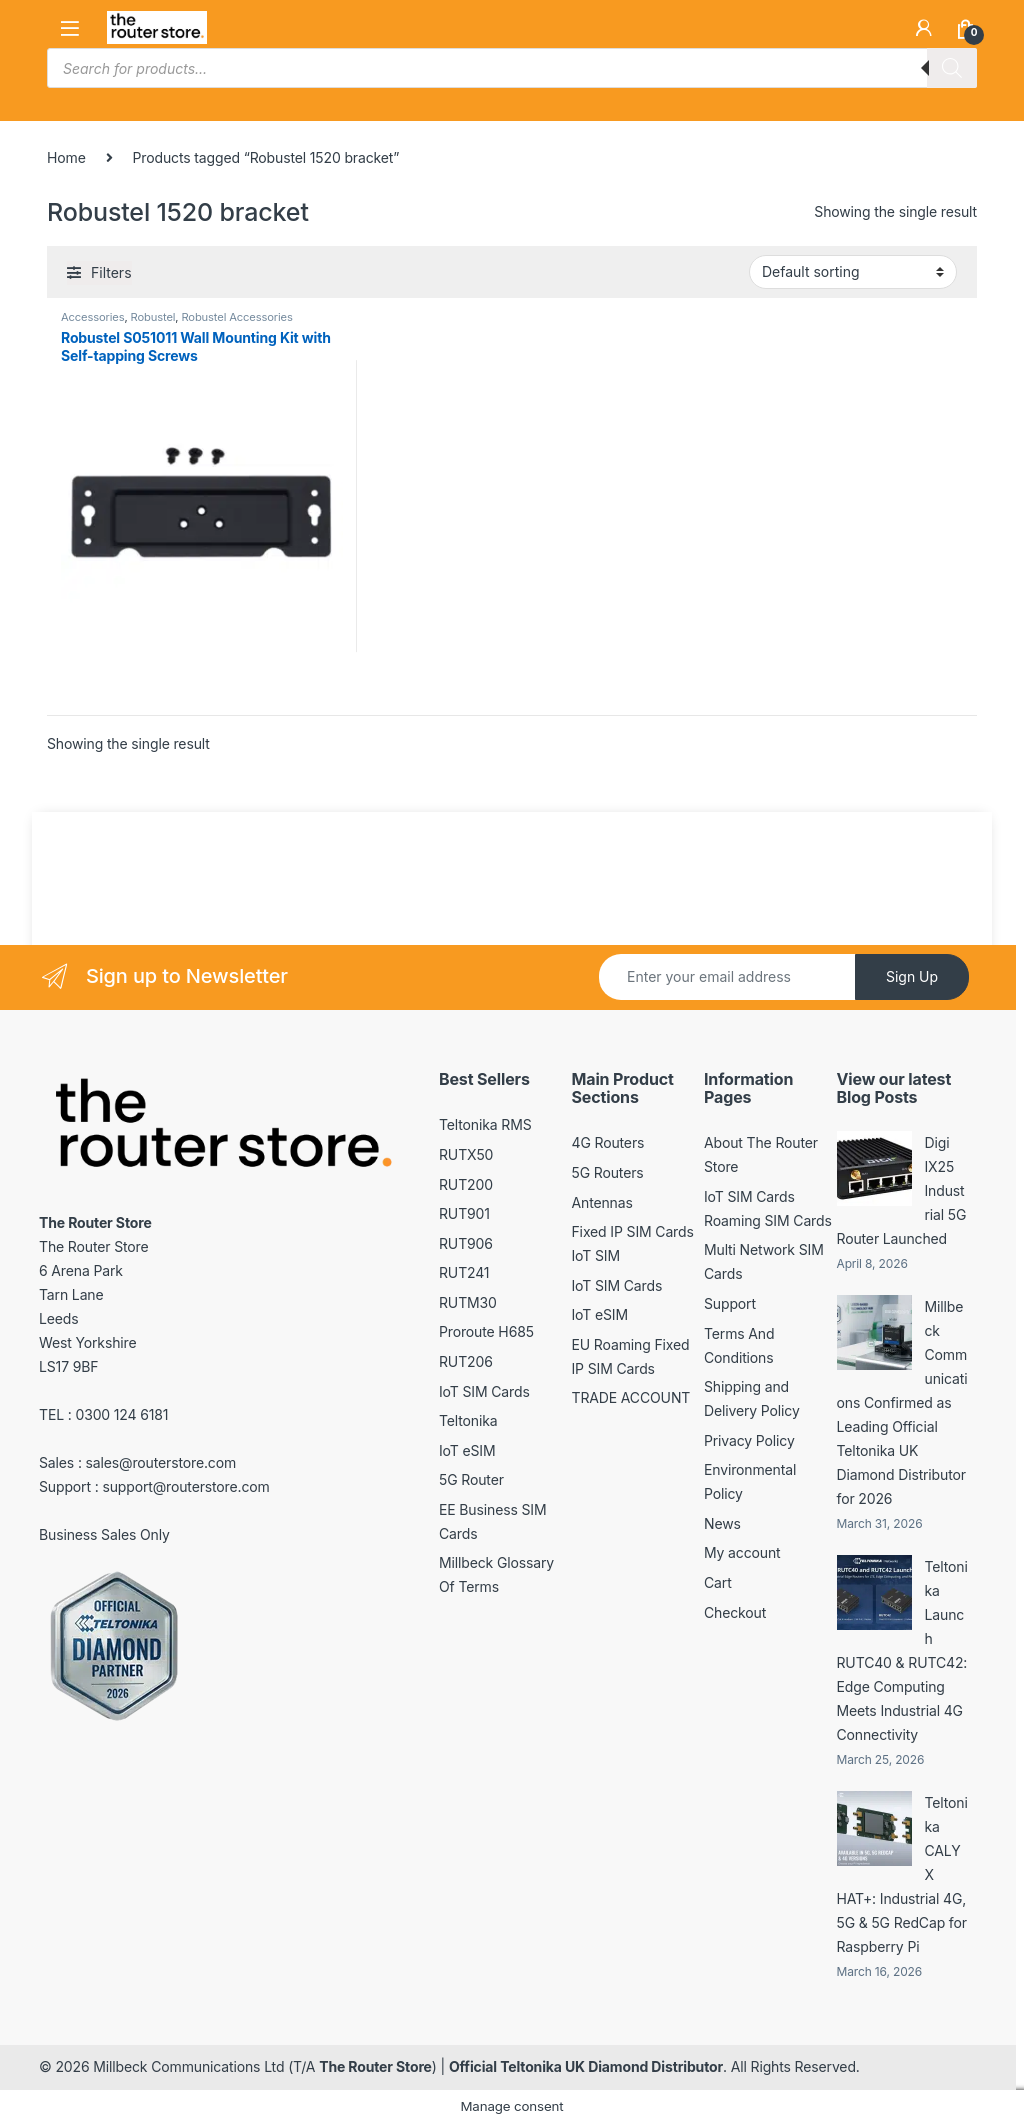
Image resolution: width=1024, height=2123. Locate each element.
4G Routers (608, 1142)
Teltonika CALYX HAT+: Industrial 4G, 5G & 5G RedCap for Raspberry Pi (902, 1874)
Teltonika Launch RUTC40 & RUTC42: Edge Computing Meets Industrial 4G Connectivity (902, 1650)
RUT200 (466, 1184)
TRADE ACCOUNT (631, 1397)
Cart (718, 1582)
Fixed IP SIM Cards (633, 1231)
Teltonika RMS (485, 1124)
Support (730, 1303)
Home (66, 157)
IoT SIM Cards (484, 1391)
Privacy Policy (749, 1440)
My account (742, 1552)
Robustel (153, 317)
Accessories (92, 317)
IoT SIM (596, 1255)
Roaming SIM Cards (768, 1220)
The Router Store (375, 2066)
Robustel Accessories (236, 317)
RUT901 (464, 1213)
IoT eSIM (467, 1450)
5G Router (471, 1479)
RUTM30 (468, 1302)
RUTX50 (466, 1154)
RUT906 (466, 1243)
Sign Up (912, 976)
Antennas (602, 1202)
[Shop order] (853, 272)
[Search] (952, 68)
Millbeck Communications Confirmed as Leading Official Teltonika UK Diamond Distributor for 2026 (902, 1402)
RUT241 (464, 1272)
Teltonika (468, 1420)
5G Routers (608, 1172)
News (722, 1523)
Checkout (735, 1612)
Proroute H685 (486, 1331)
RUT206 (466, 1361)
